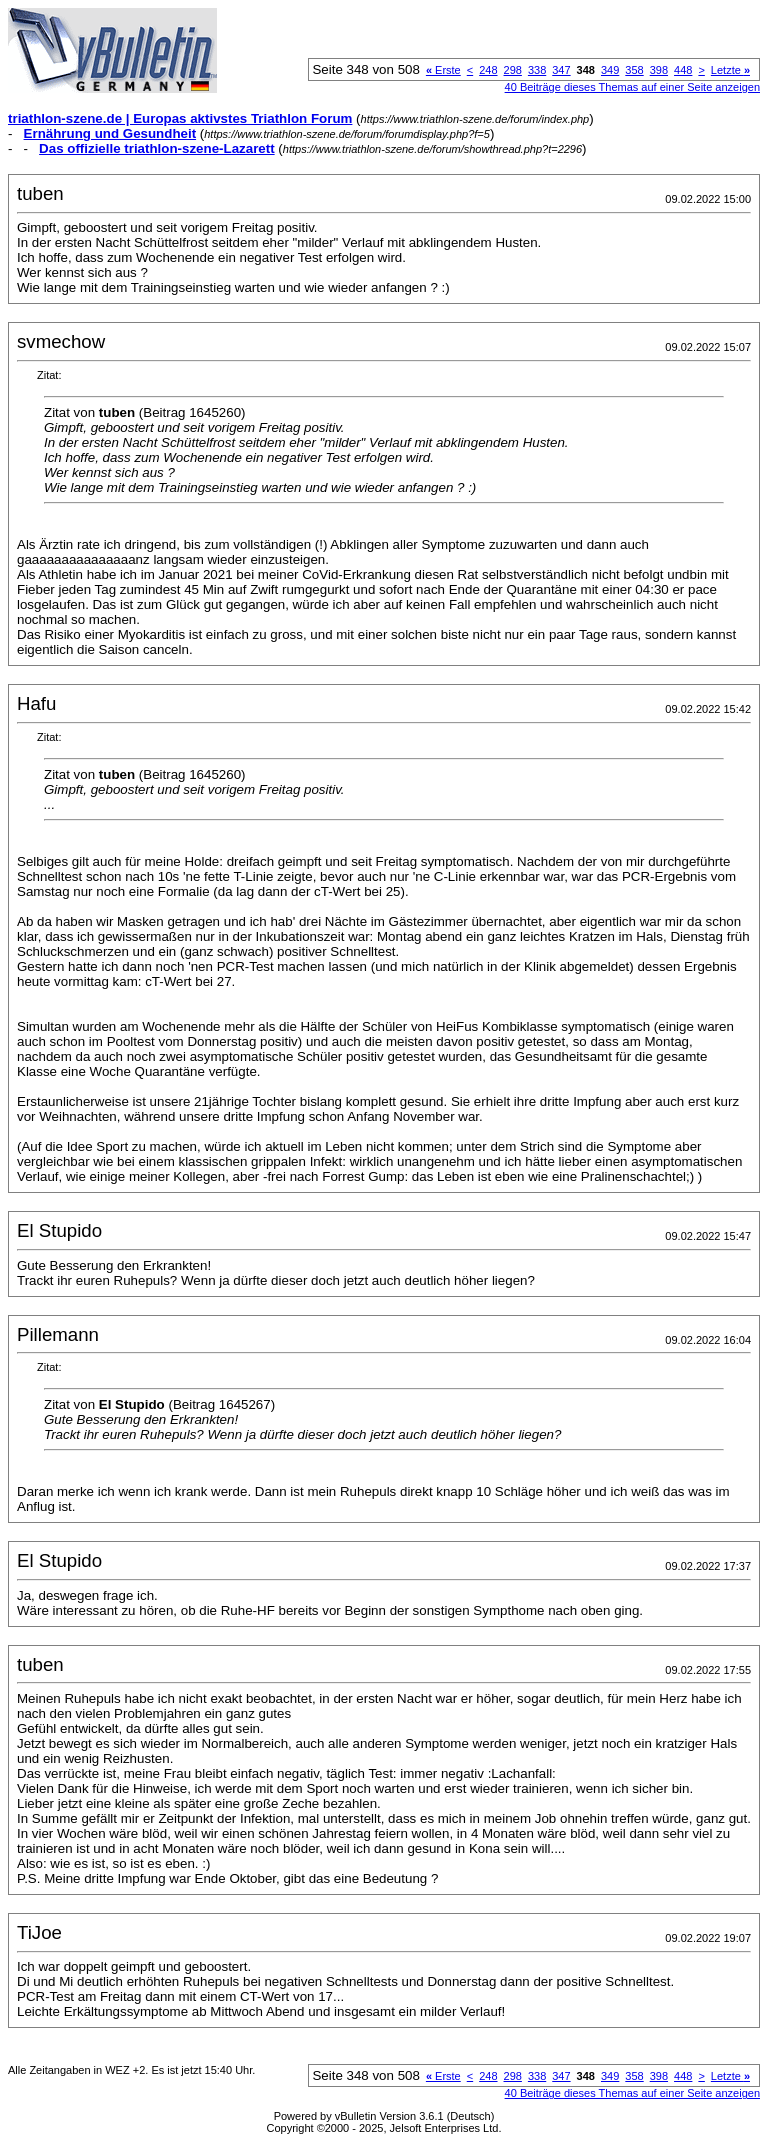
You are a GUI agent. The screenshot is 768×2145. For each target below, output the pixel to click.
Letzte (730, 70)
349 (610, 70)
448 (683, 70)
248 (488, 70)
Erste (443, 70)
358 (634, 70)
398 (659, 70)
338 (537, 70)
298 (513, 70)
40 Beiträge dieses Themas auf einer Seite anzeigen (632, 87)
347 (561, 70)
